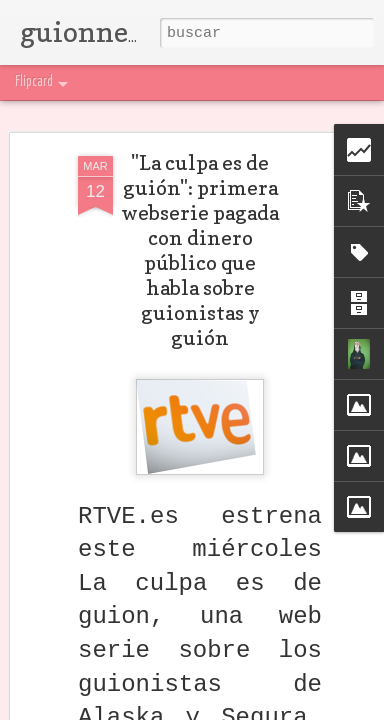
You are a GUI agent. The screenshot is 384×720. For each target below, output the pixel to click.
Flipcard (73, 82)
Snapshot (277, 82)
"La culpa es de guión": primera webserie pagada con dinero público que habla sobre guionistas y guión (200, 247)
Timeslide (335, 82)
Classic (26, 82)
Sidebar (224, 82)
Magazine (127, 82)
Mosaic (178, 82)
